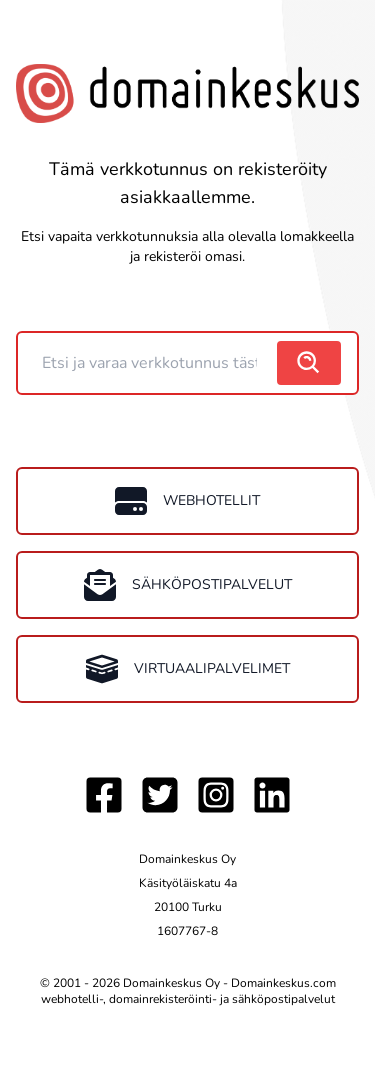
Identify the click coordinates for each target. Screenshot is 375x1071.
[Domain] (149, 363)
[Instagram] (216, 795)
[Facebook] (104, 795)
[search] (309, 363)
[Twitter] (160, 795)
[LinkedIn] (272, 795)
